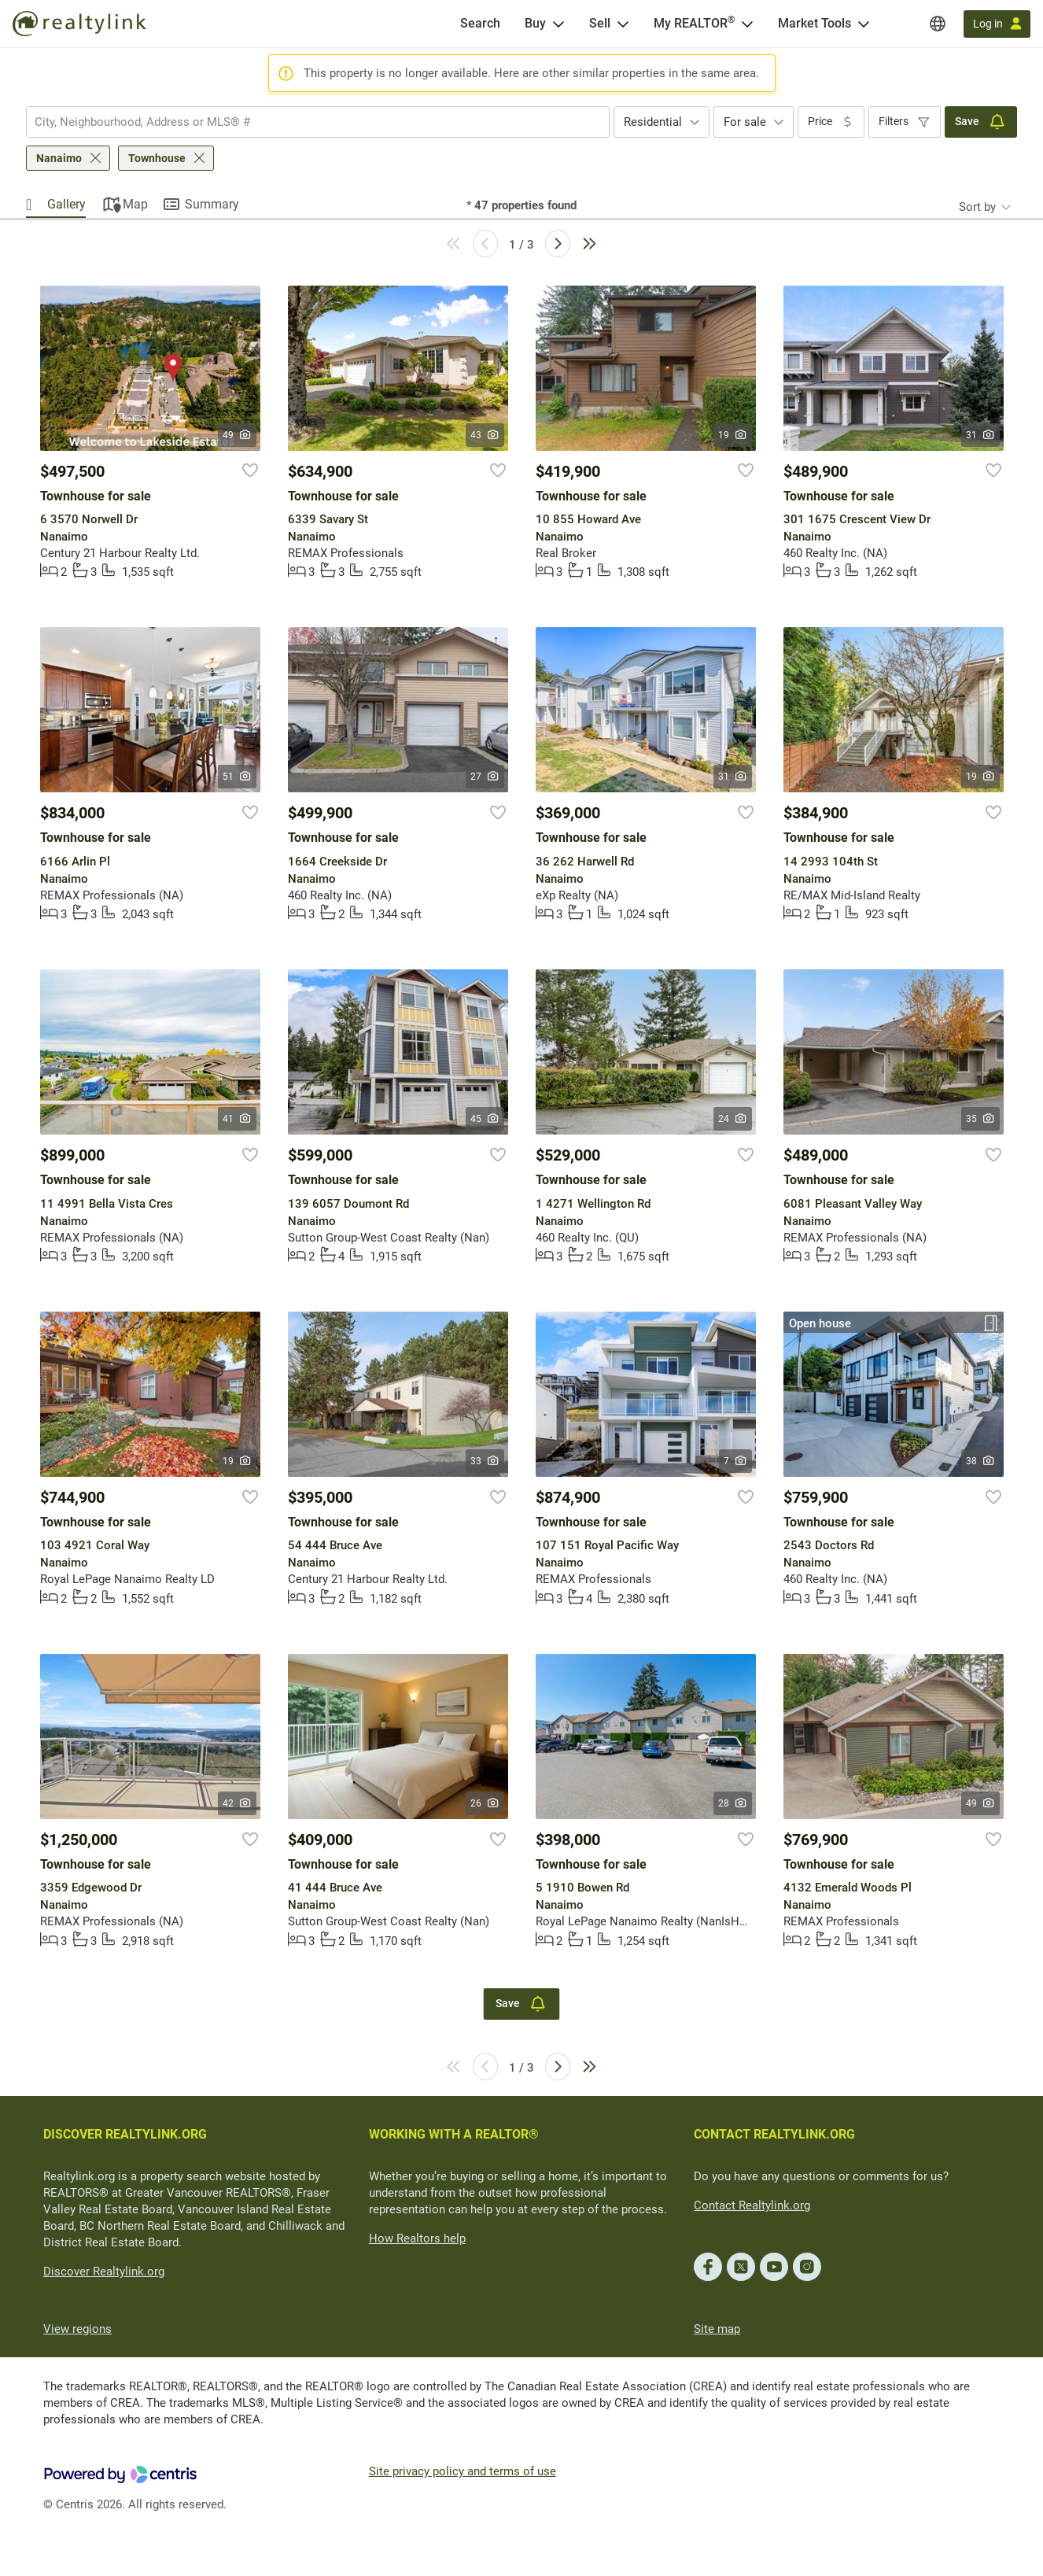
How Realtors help (417, 2238)
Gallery (66, 204)
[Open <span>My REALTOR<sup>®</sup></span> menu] (747, 23)
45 (484, 1118)
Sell (599, 23)
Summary (212, 204)
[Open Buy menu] (558, 23)
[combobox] (318, 122)
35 (980, 1118)
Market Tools (814, 23)
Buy (535, 23)
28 (732, 1803)
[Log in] (997, 24)
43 (484, 435)
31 (980, 435)
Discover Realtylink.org (103, 2271)
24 (732, 1118)
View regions (77, 2329)
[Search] (480, 23)
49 (237, 435)
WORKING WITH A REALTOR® (454, 2134)
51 (237, 776)
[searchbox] (308, 122)
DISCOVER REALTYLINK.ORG (125, 2134)
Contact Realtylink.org (752, 2205)
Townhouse (157, 158)
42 (237, 1803)
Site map (717, 2329)
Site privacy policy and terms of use (462, 2471)
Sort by (977, 207)
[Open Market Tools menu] (863, 23)
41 (237, 1118)
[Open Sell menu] (623, 23)
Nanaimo (59, 158)
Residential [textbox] (653, 122)
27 (484, 776)
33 (484, 1461)
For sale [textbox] (745, 122)
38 (980, 1461)
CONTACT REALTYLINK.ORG (774, 2134)
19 (732, 435)
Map (135, 204)
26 (484, 1803)
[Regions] (937, 23)
